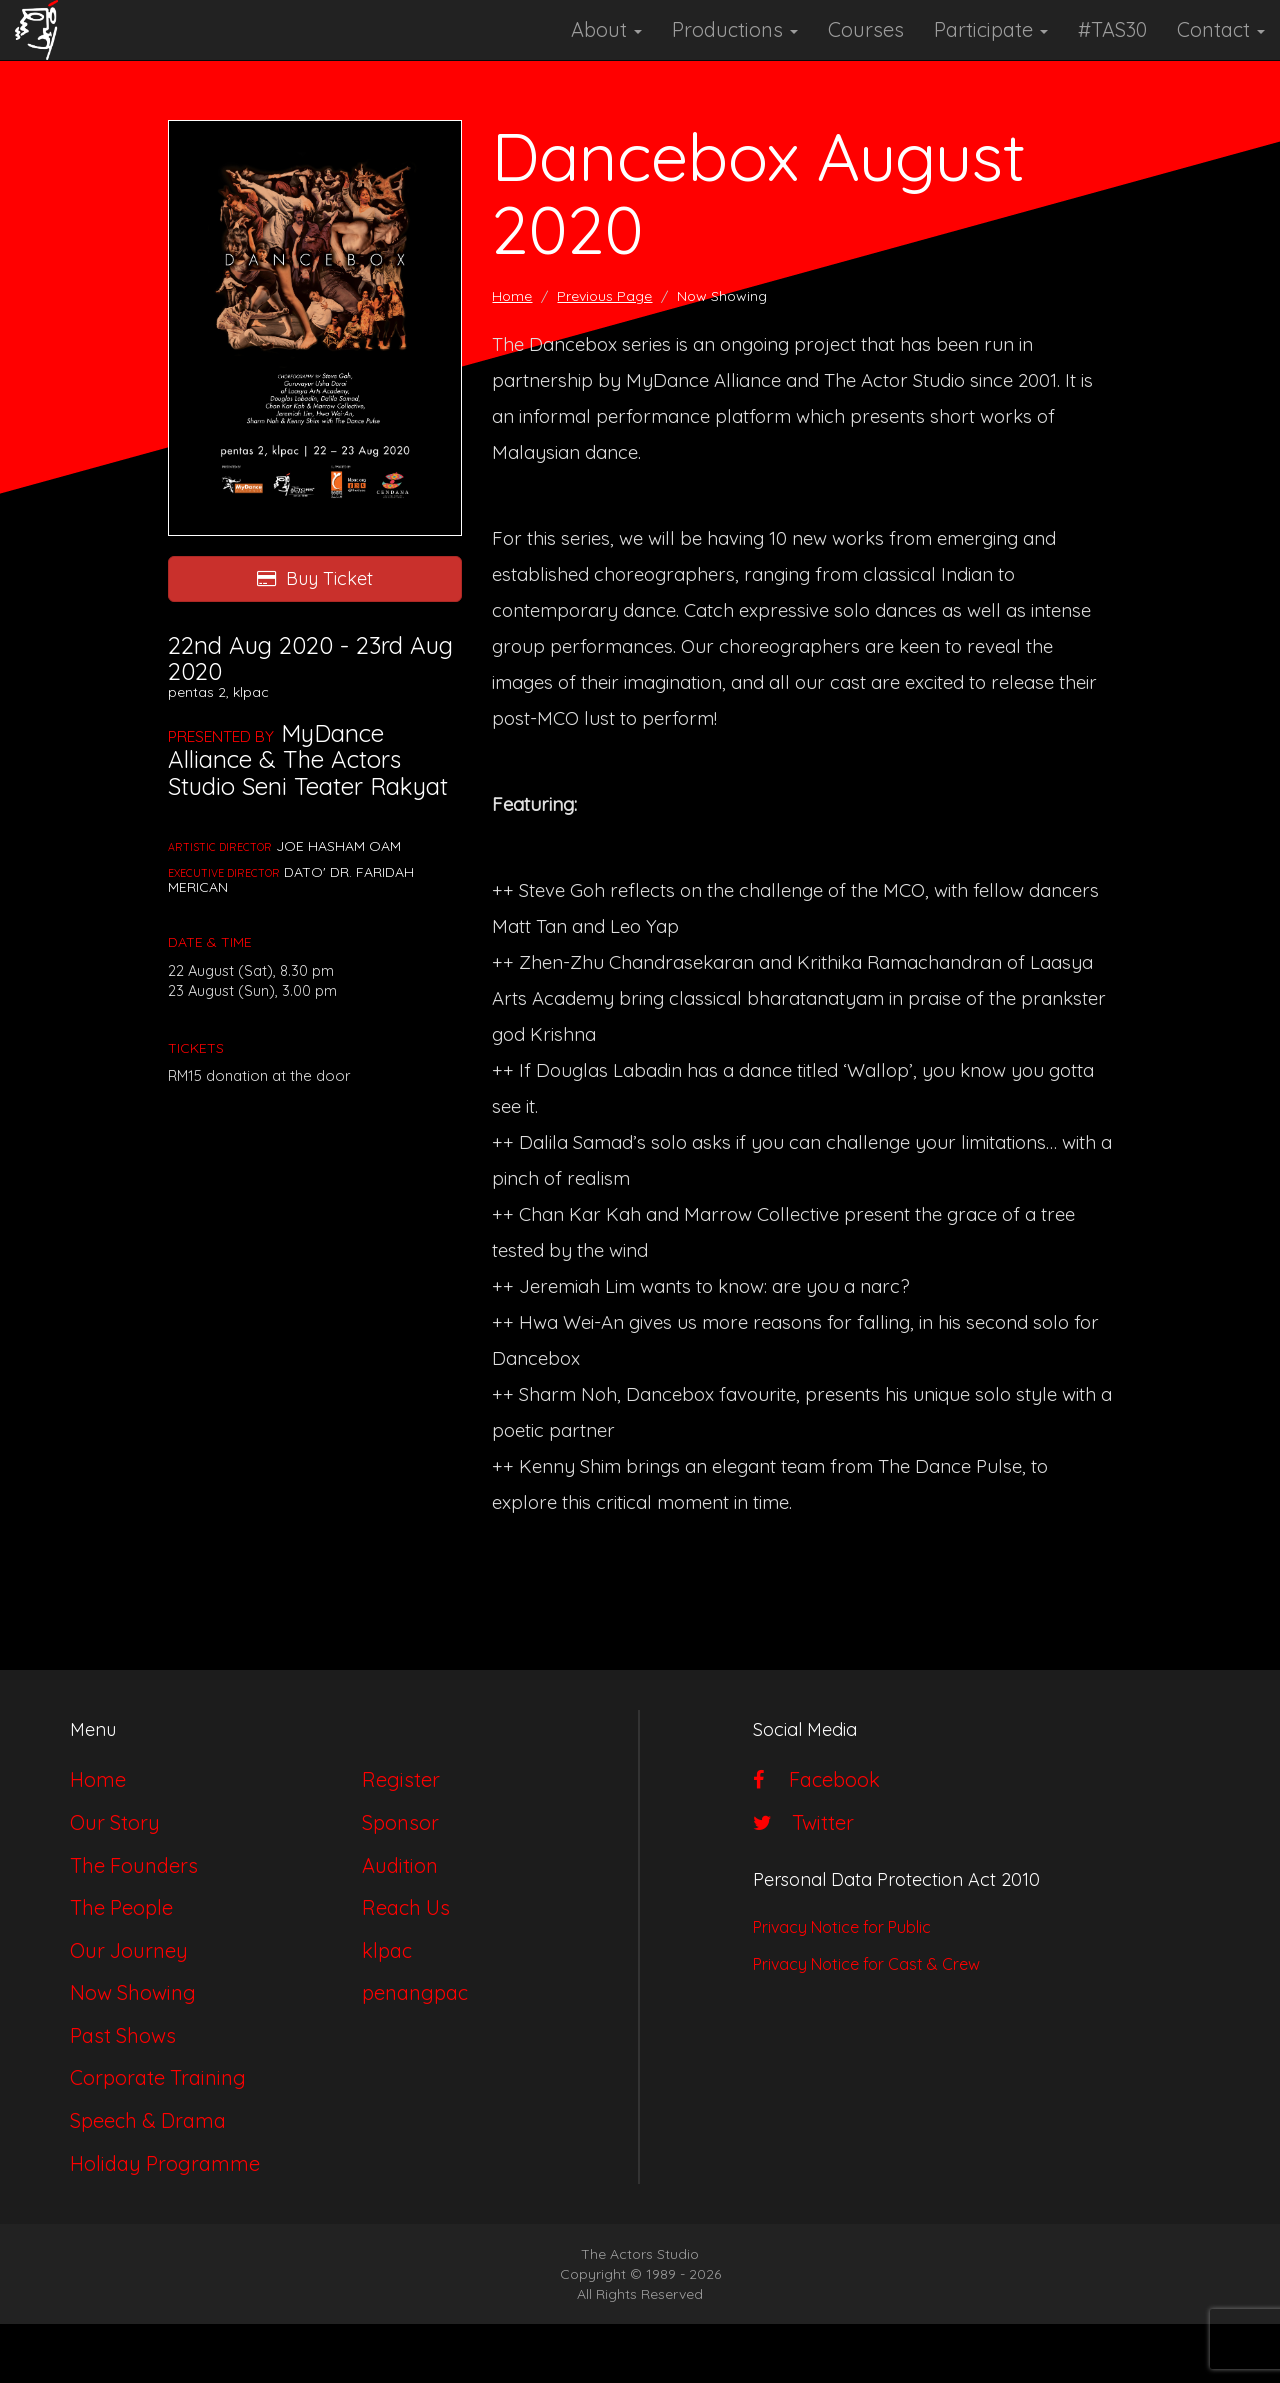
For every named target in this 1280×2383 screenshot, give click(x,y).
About (606, 29)
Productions (735, 29)
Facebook (816, 1779)
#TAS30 (1112, 29)
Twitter (803, 1822)
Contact (1221, 29)
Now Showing (133, 1992)
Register (401, 1779)
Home (512, 296)
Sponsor (400, 1822)
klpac (387, 1950)
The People (121, 1907)
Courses (866, 29)
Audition (400, 1865)
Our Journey (129, 1950)
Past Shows (123, 2035)
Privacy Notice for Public (842, 1927)
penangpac (415, 1992)
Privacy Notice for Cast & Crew (866, 1964)
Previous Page (604, 296)
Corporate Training (158, 2077)
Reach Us (406, 1907)
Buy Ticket (315, 578)
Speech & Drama (148, 2120)
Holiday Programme (165, 2163)
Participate (991, 29)
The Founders (134, 1865)
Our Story (115, 1822)
